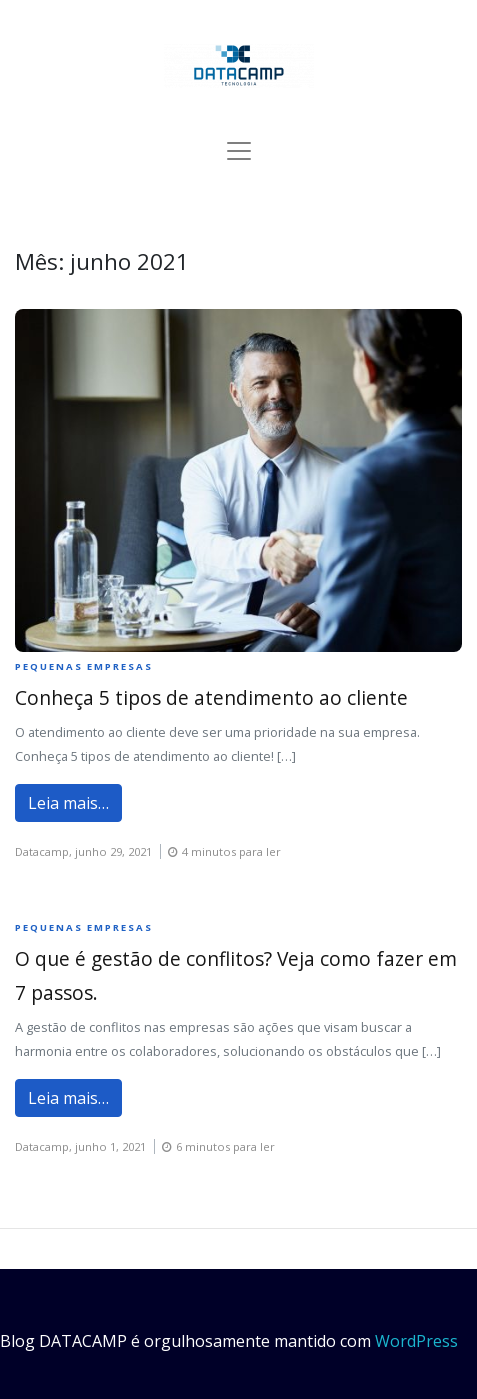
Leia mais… (68, 803)
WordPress (416, 1341)
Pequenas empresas (84, 666)
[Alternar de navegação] (239, 151)
